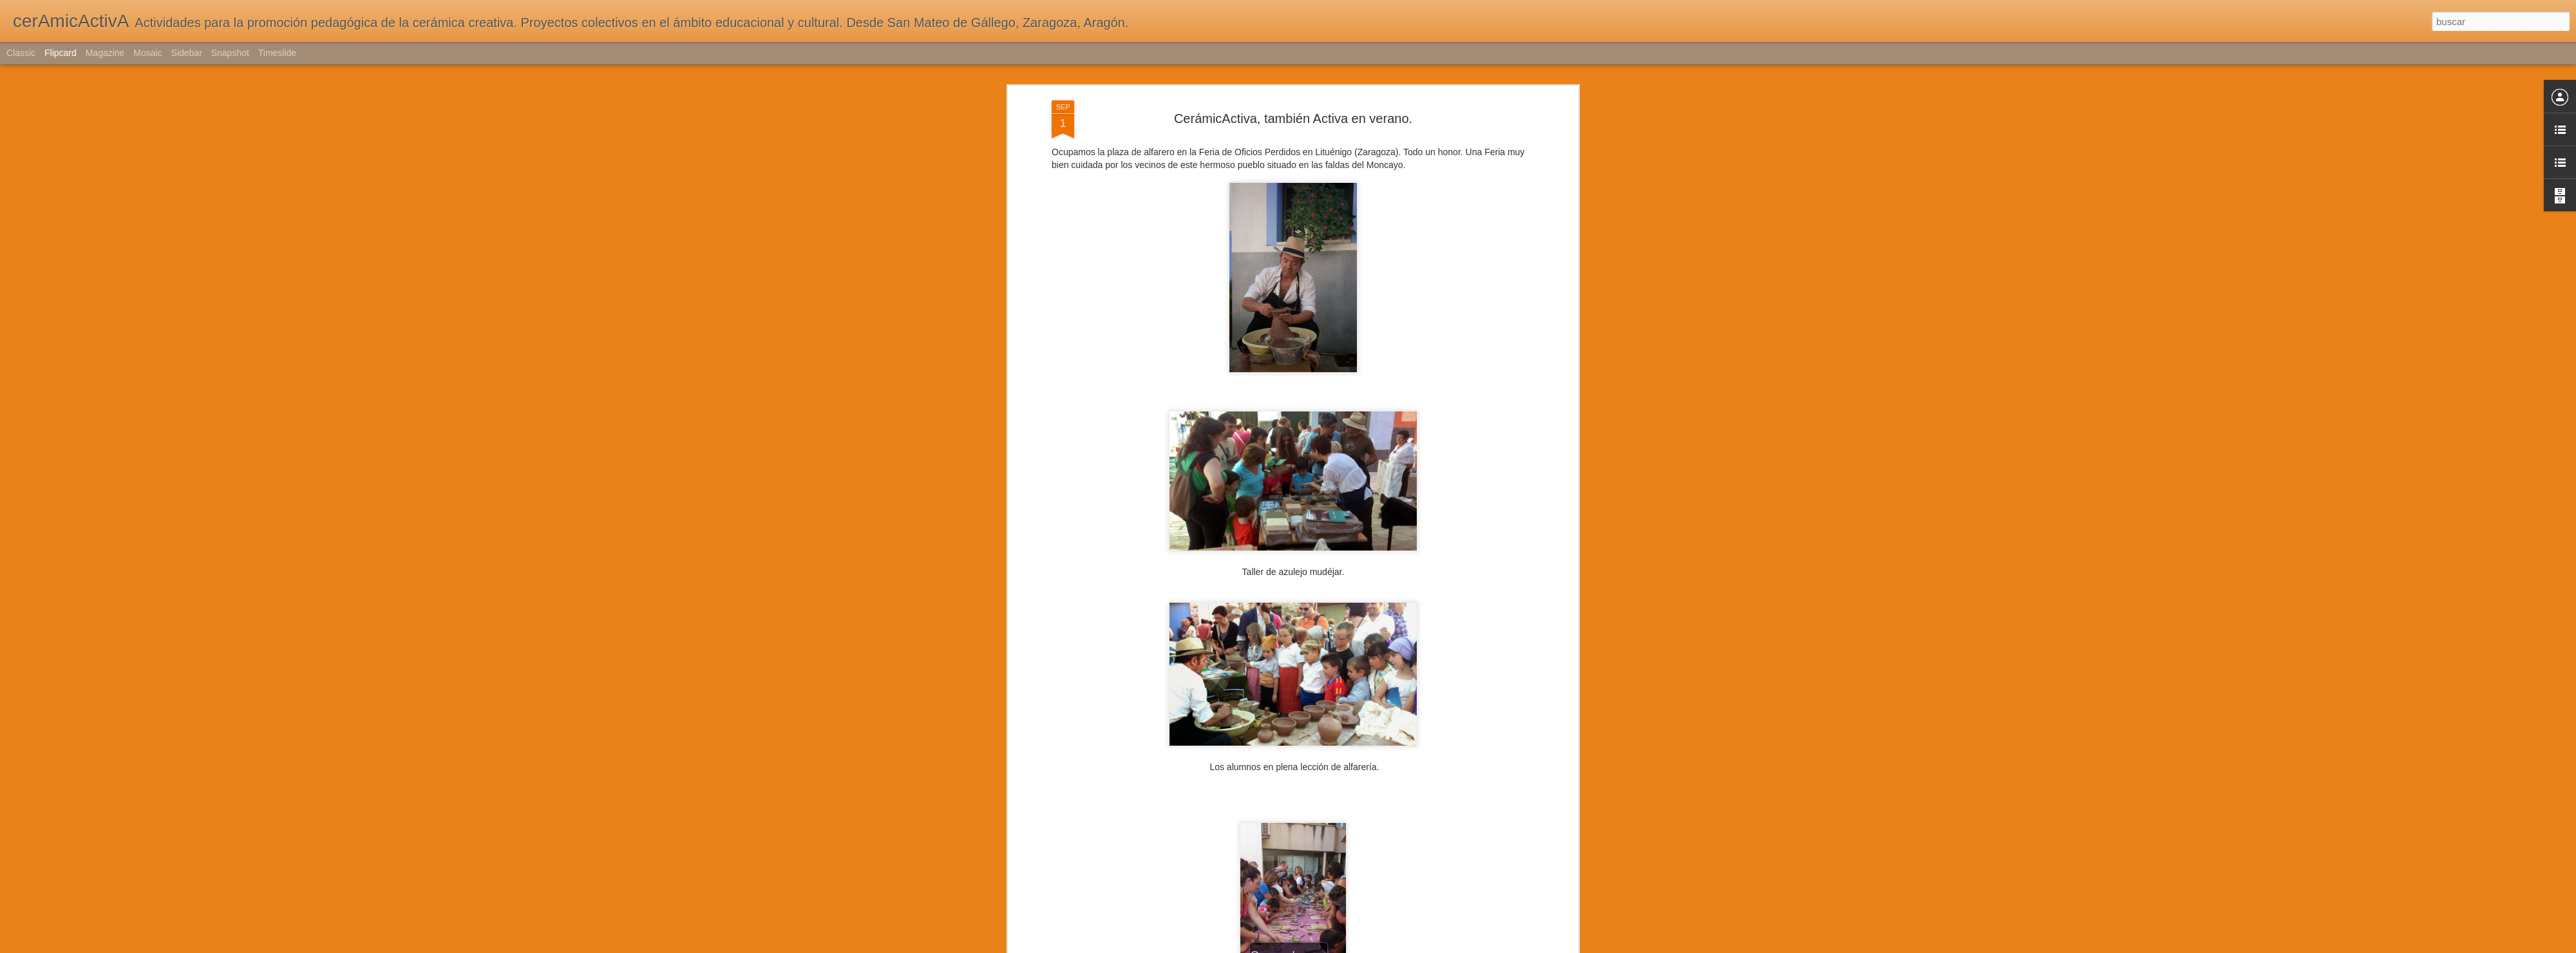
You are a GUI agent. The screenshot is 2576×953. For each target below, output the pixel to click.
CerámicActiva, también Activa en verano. (1293, 118)
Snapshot (230, 53)
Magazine (105, 53)
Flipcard (60, 53)
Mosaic (147, 53)
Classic (20, 53)
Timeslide (277, 53)
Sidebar (186, 53)
